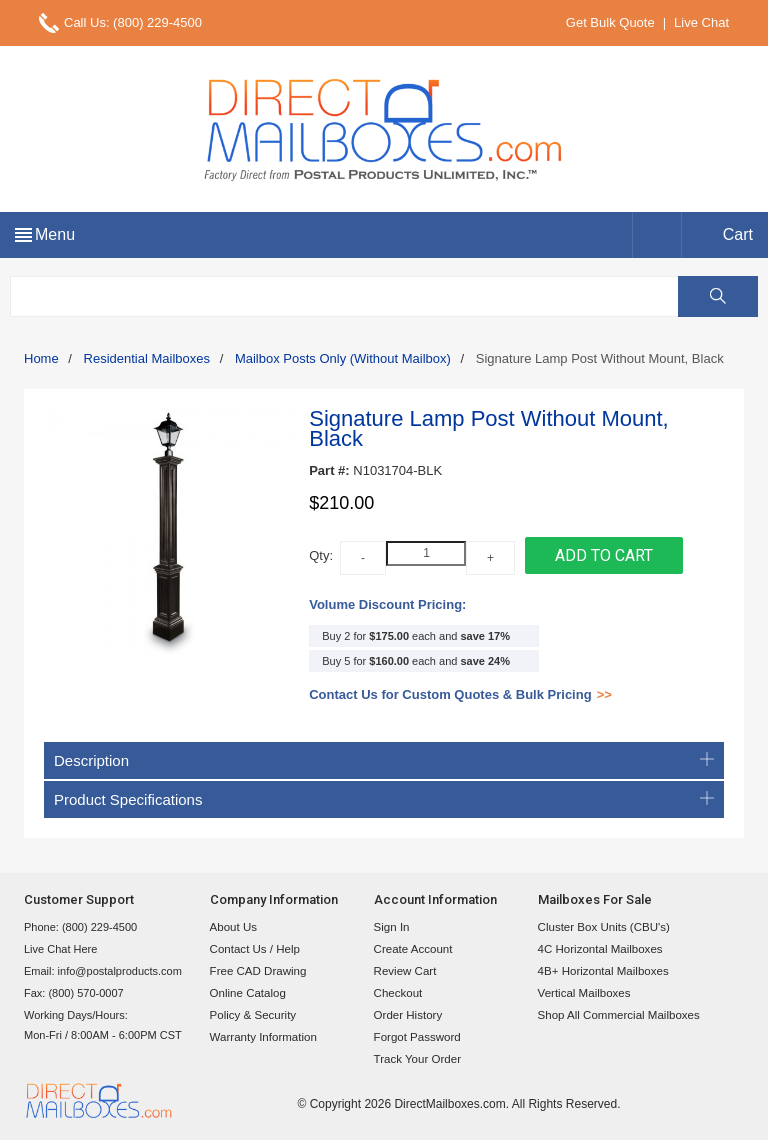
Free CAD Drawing (256, 971)
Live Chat (701, 22)
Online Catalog (246, 993)
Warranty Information (261, 1037)
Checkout (397, 993)
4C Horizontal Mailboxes (597, 949)
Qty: (321, 555)
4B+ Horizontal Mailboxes (600, 971)
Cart (738, 234)
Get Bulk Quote (610, 22)
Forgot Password (415, 1037)
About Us (232, 927)
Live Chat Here (60, 949)
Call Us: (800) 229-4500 (133, 22)
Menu (55, 234)
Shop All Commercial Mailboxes (615, 1015)
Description (384, 760)
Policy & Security (251, 1015)
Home (41, 358)
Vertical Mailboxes (582, 993)
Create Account (411, 949)
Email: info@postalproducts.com (103, 971)
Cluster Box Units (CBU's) (601, 927)
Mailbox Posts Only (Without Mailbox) (343, 358)
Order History (406, 1015)
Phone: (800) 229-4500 (80, 927)
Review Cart (404, 971)
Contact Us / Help (253, 949)
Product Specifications (384, 799)
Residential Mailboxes (147, 358)
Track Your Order (415, 1059)
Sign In (391, 927)
